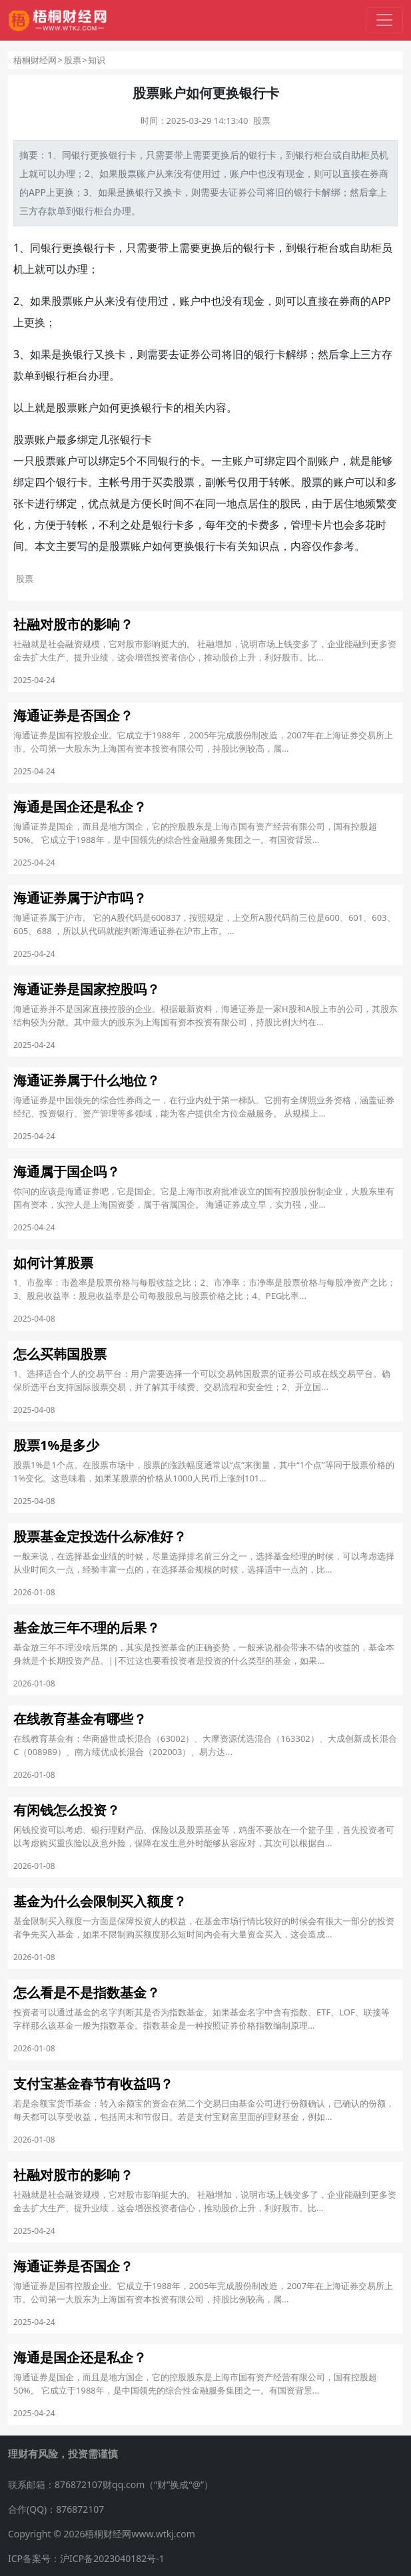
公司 (256, 192)
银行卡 (123, 154)
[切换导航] (384, 20)
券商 (379, 173)
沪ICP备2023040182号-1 (112, 2558)
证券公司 (200, 354)
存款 (47, 210)
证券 (237, 192)
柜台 (323, 154)
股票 (72, 60)
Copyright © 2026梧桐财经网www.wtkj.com (101, 2533)
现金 (295, 173)
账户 (146, 173)
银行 (80, 154)
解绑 (331, 192)
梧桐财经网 (35, 60)
